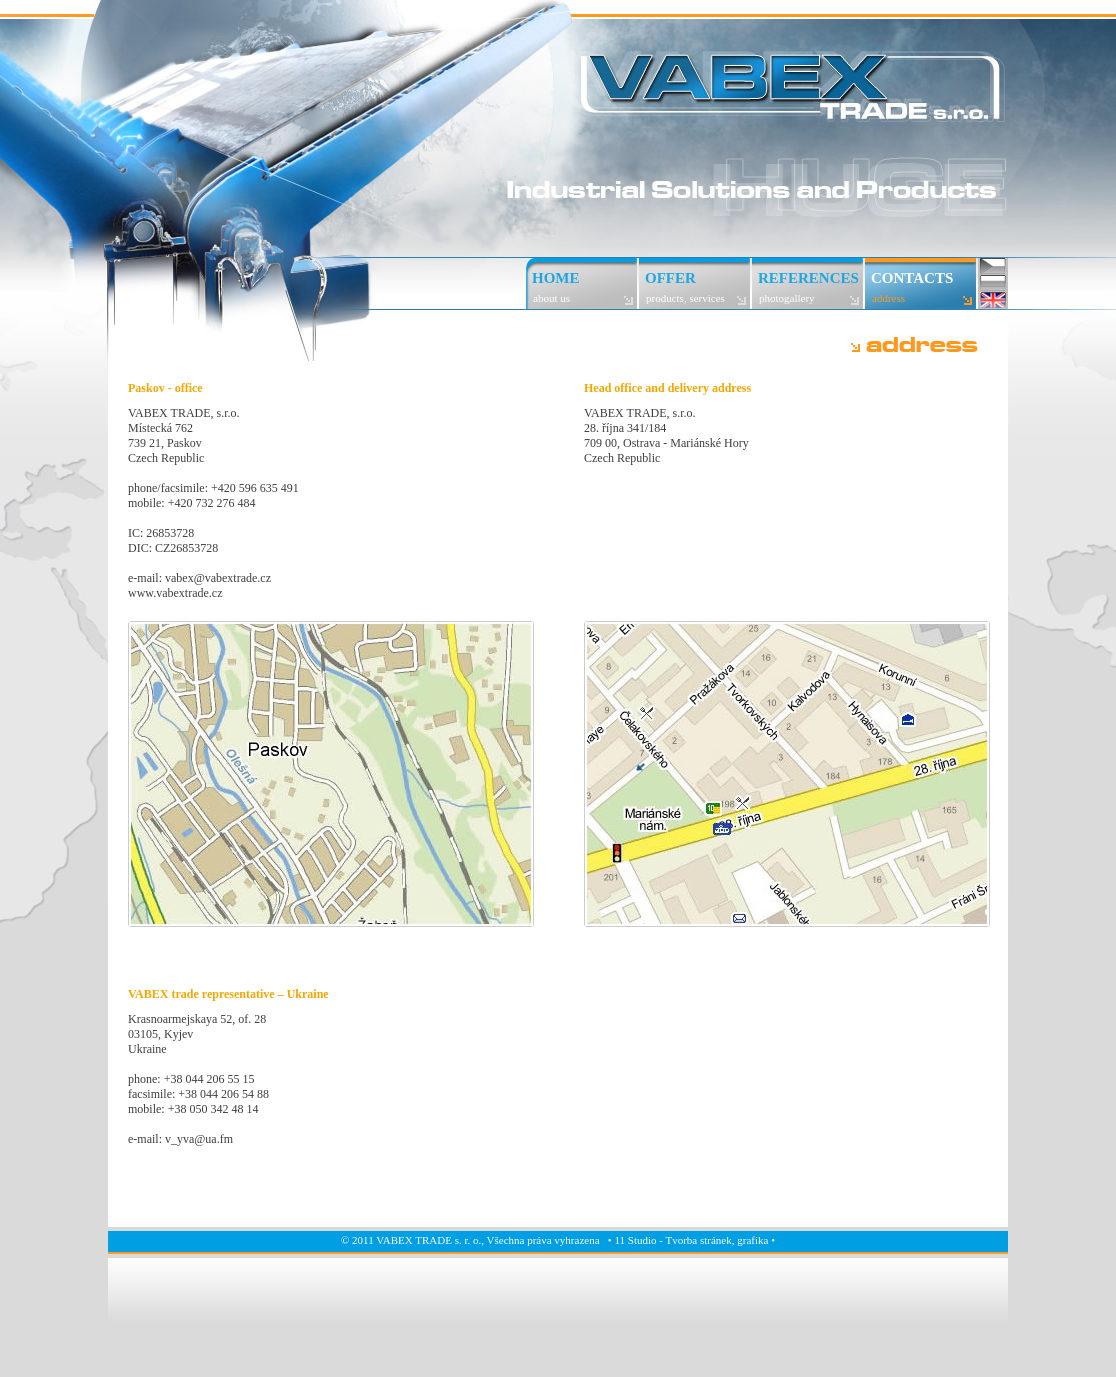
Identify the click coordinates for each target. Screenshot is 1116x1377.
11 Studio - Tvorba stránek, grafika (691, 1240)
